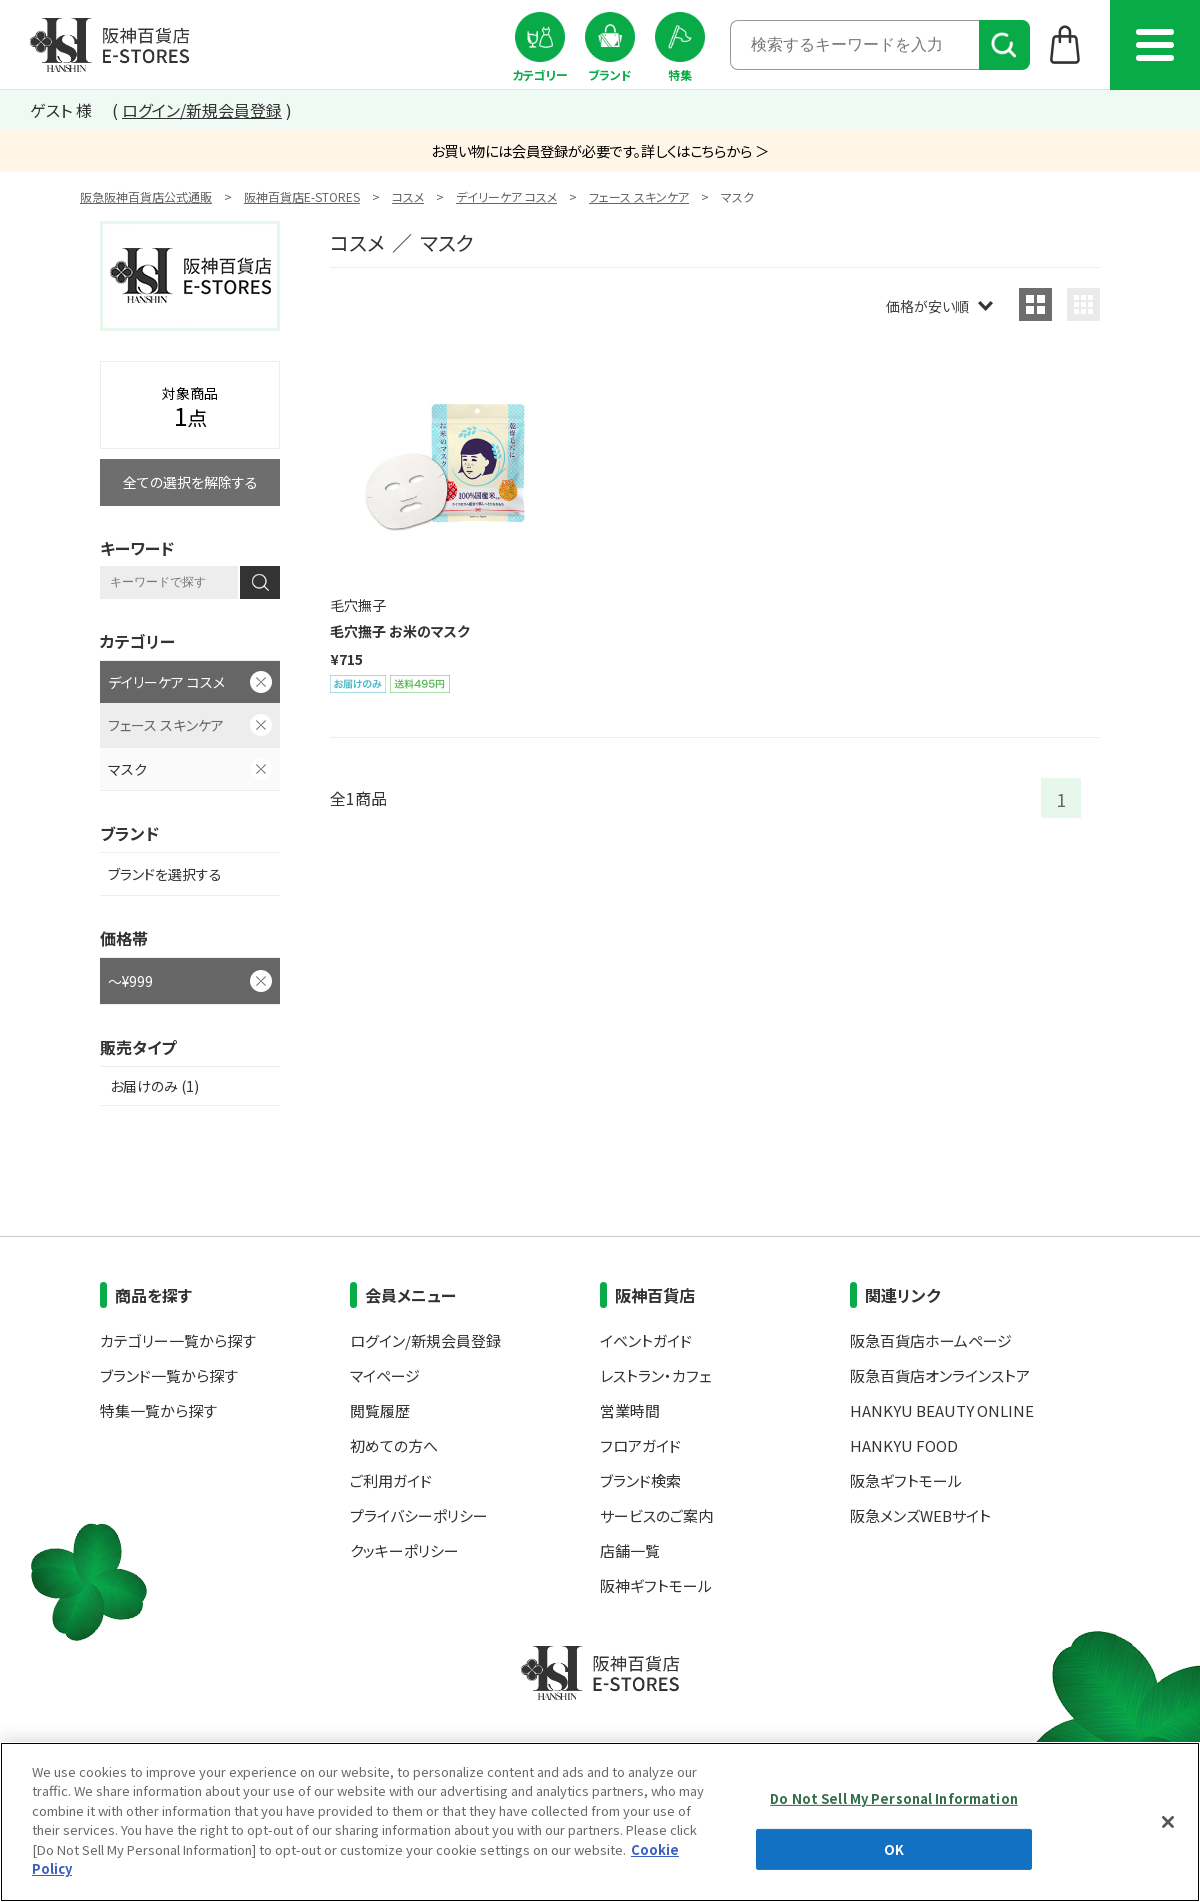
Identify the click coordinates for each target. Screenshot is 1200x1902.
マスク (127, 769)
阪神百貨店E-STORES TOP (109, 45)
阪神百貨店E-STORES (302, 196)
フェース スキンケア (639, 196)
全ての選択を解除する (190, 482)
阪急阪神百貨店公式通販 (146, 196)
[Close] (1168, 1822)
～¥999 (130, 981)
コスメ (408, 196)
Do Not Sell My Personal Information (894, 1798)
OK (894, 1848)
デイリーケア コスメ (506, 196)
